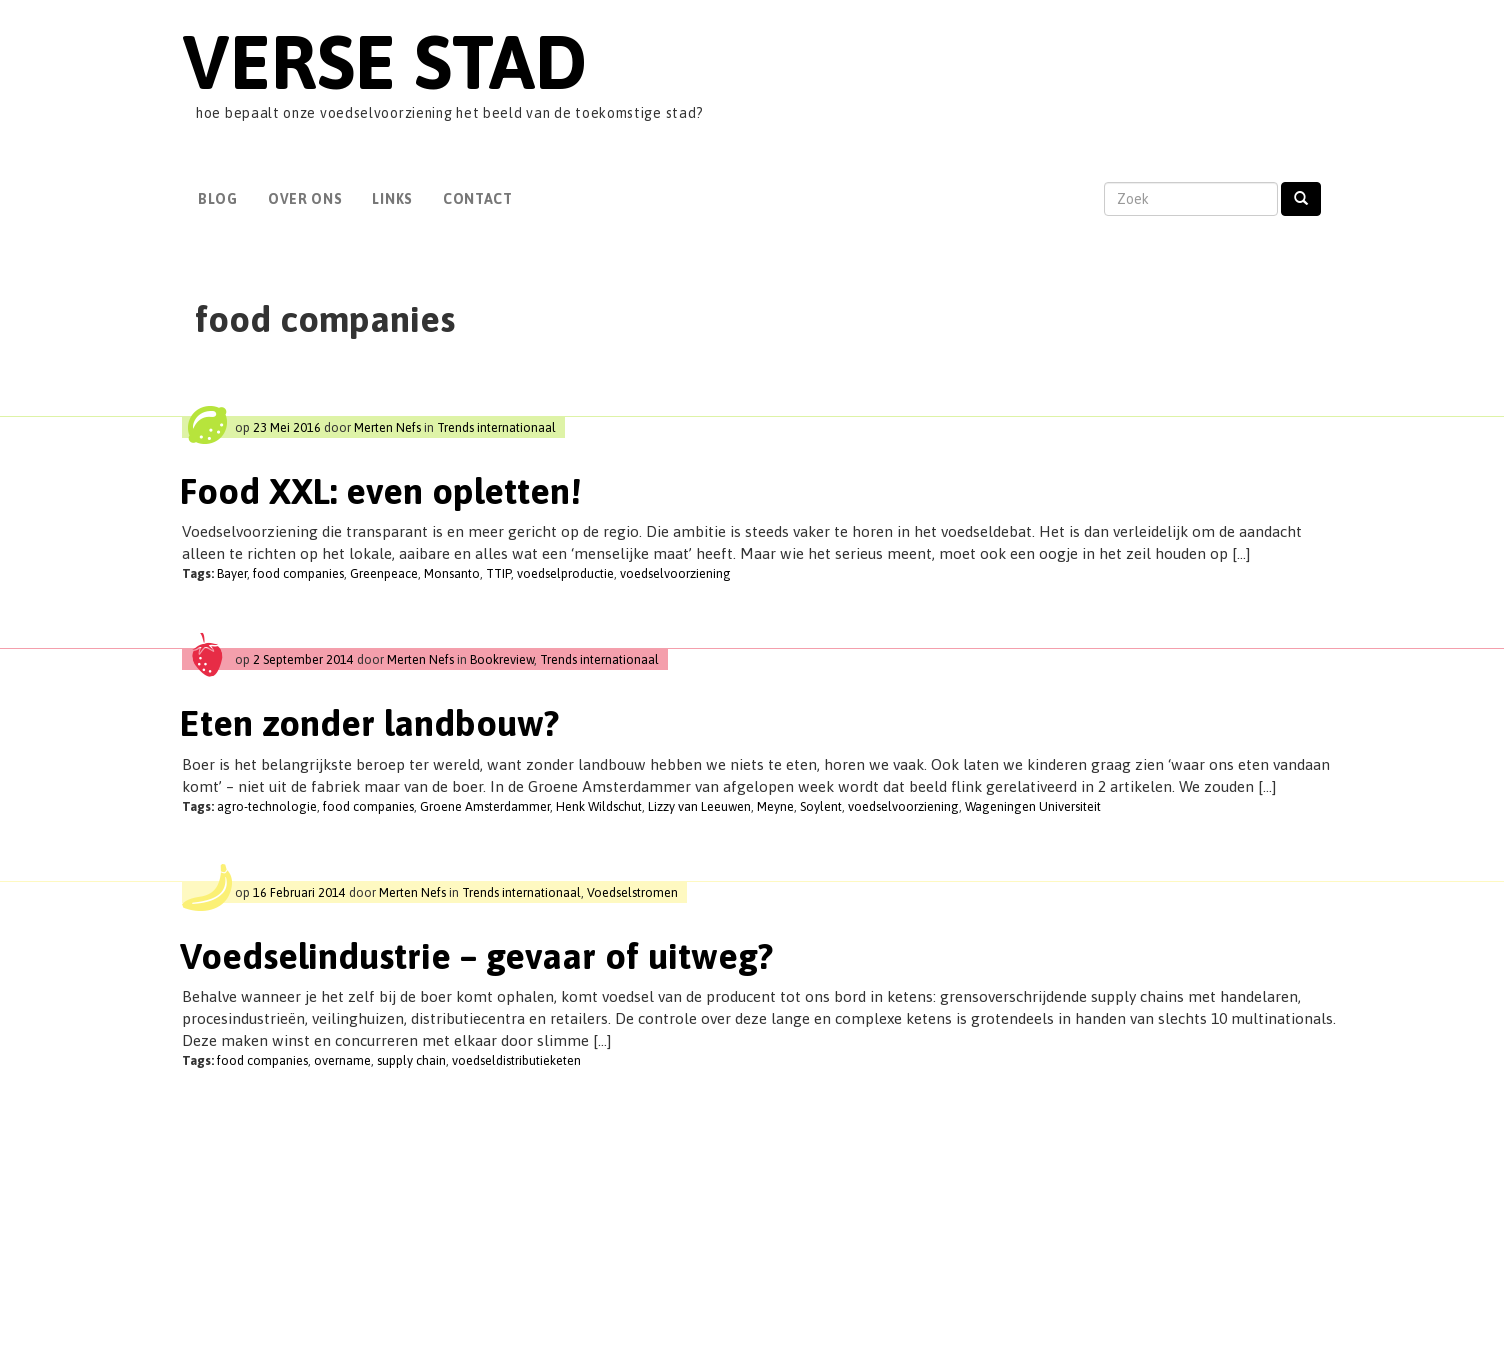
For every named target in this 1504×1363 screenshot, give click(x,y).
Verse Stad (384, 61)
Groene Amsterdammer (485, 806)
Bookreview (502, 659)
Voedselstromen (632, 892)
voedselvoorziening (675, 573)
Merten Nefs (387, 427)
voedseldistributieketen (516, 1060)
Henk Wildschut (599, 806)
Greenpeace (384, 573)
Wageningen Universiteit (1033, 806)
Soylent (821, 806)
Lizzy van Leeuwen (699, 806)
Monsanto (452, 573)
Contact (478, 199)
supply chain (411, 1060)
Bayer (232, 573)
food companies (298, 573)
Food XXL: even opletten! (380, 491)
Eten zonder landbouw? (369, 723)
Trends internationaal (496, 427)
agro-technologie (267, 806)
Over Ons (305, 199)
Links (392, 199)
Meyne (775, 806)
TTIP (498, 573)
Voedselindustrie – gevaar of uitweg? (476, 956)
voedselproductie (565, 573)
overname (342, 1060)
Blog (218, 199)
